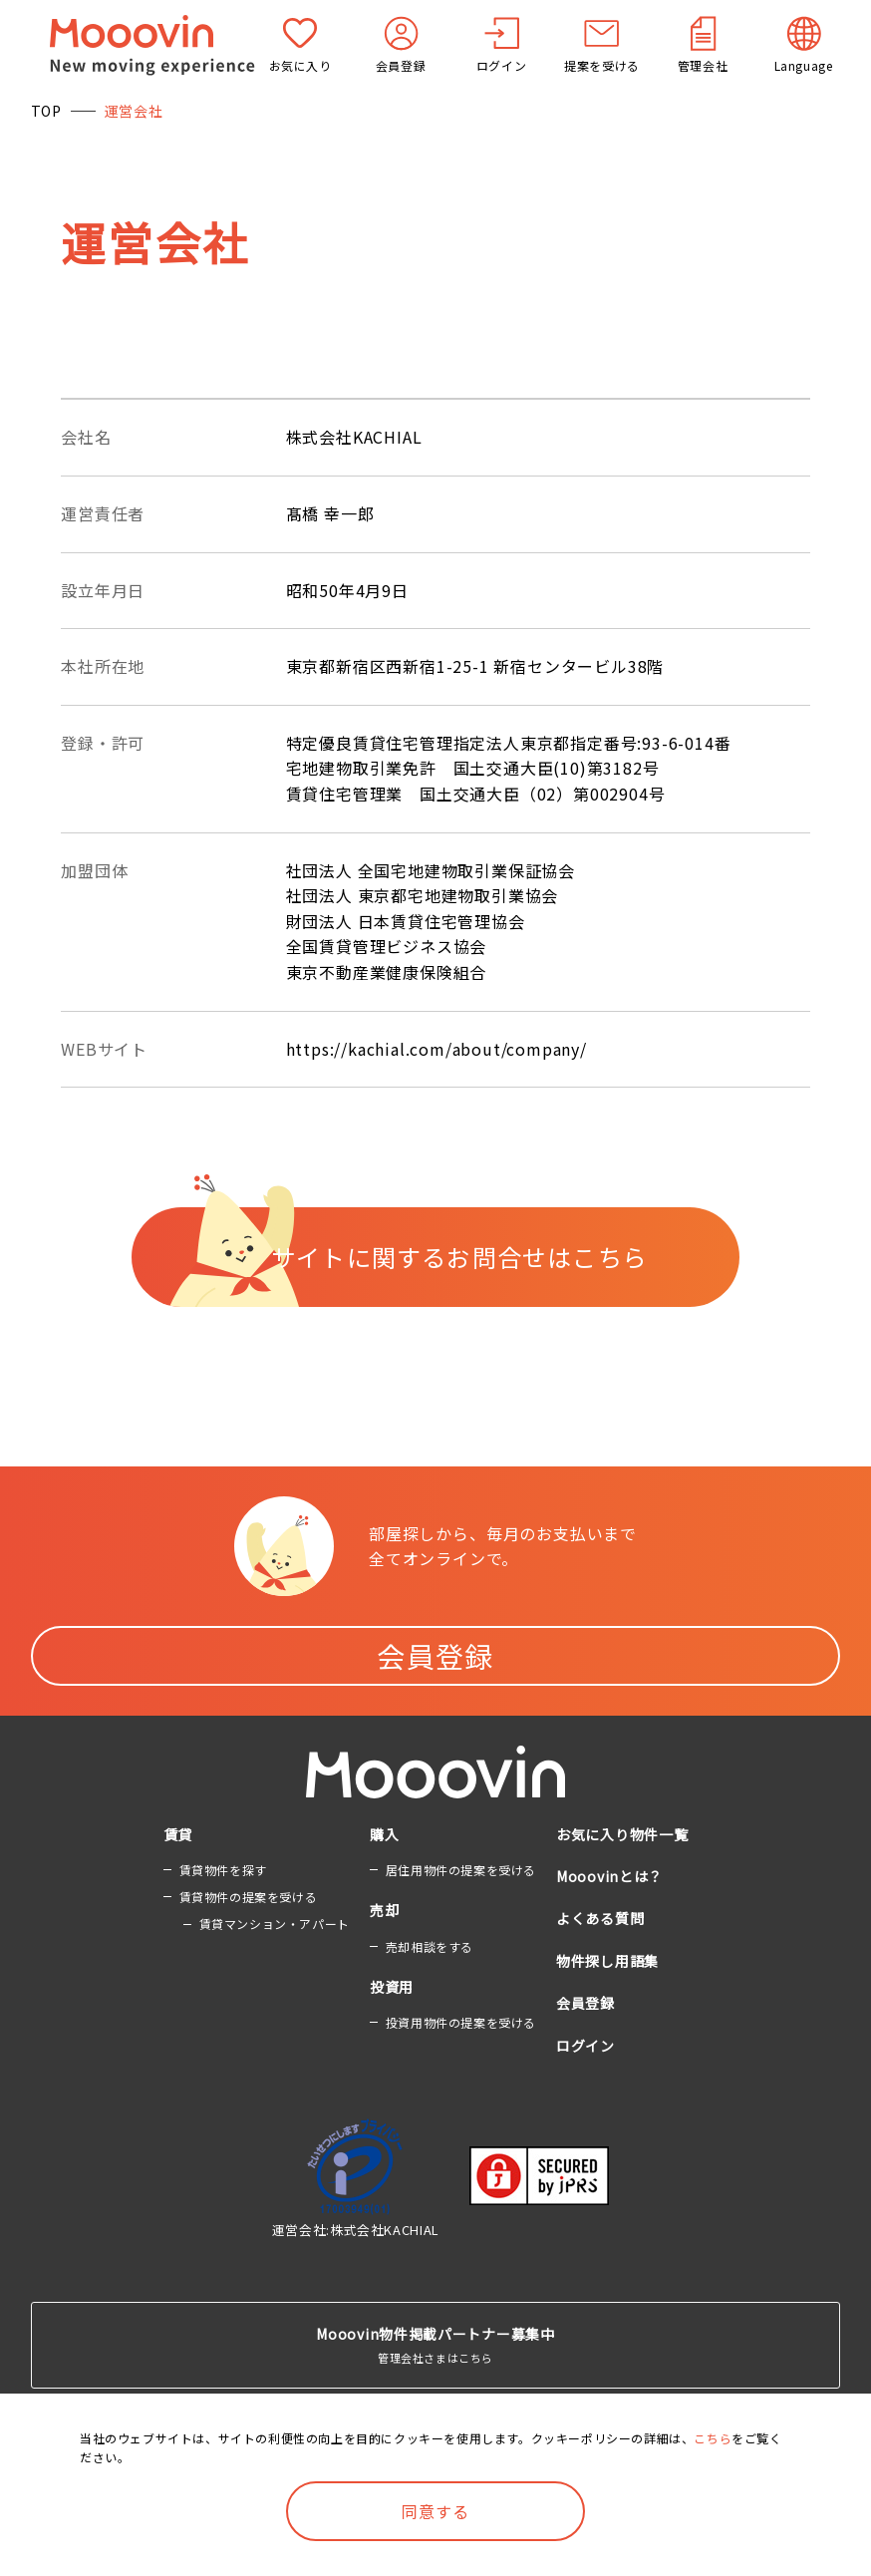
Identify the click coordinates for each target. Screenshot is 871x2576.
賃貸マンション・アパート (274, 1923)
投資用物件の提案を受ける (461, 2022)
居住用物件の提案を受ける (461, 1869)
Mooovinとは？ (609, 1876)
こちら (712, 2437)
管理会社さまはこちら (436, 2344)
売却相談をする (429, 1946)
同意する (435, 2511)
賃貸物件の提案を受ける (248, 1896)
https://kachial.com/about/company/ (436, 1049)
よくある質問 (600, 1918)
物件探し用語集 (607, 1961)
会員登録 (435, 1656)
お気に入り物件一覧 (622, 1834)
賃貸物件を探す (223, 1869)
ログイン (585, 2046)
